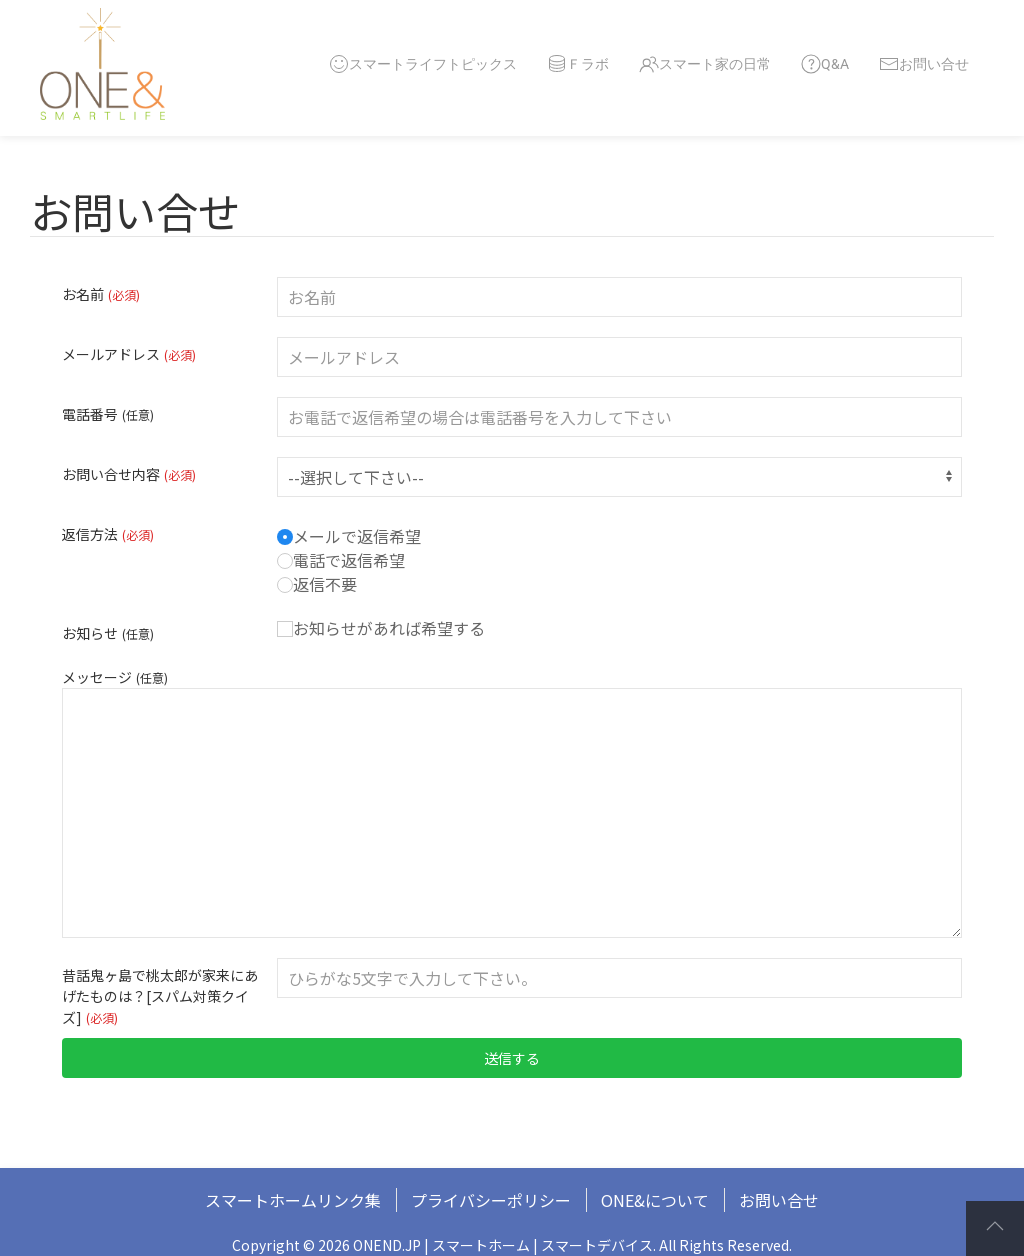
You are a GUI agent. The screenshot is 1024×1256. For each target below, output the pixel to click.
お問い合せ (924, 64)
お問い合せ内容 (129, 474)
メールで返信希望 (349, 536)
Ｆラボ (578, 64)
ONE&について (655, 1200)
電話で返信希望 (341, 560)
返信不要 (317, 584)
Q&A (825, 64)
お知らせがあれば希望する (381, 628)
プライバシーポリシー (491, 1200)
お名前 (101, 294)
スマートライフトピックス (423, 64)
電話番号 (108, 414)
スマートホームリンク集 (293, 1200)
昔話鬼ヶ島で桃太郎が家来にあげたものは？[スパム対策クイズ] (160, 996)
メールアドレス (129, 354)
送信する (512, 1058)
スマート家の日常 (705, 64)
